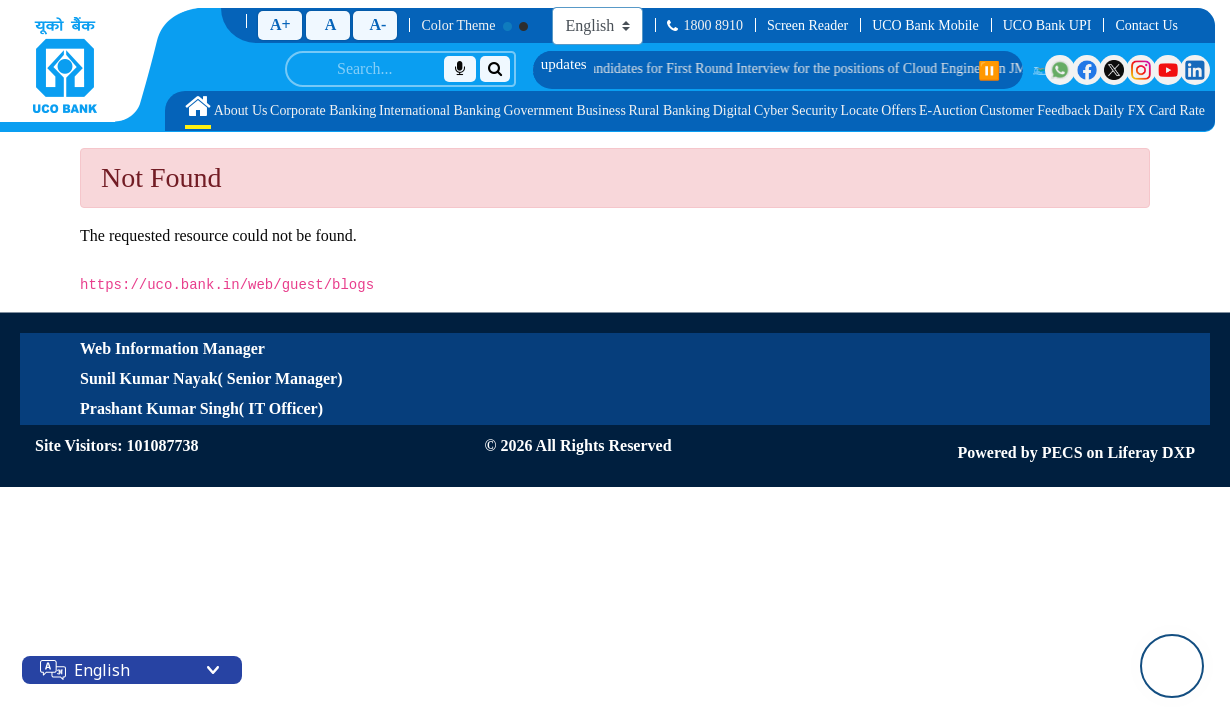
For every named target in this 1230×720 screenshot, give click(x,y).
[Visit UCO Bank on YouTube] (1168, 70)
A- (377, 24)
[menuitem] (198, 111)
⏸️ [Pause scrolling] (989, 71)
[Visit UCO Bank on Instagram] (1141, 70)
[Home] (65, 65)
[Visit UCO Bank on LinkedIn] (1195, 70)
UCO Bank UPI (1047, 25)
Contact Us (1146, 25)
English (102, 670)
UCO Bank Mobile (925, 25)
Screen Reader (807, 25)
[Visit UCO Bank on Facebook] (1087, 70)
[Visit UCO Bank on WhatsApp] (1060, 70)
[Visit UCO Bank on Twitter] (1114, 70)
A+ (280, 24)
